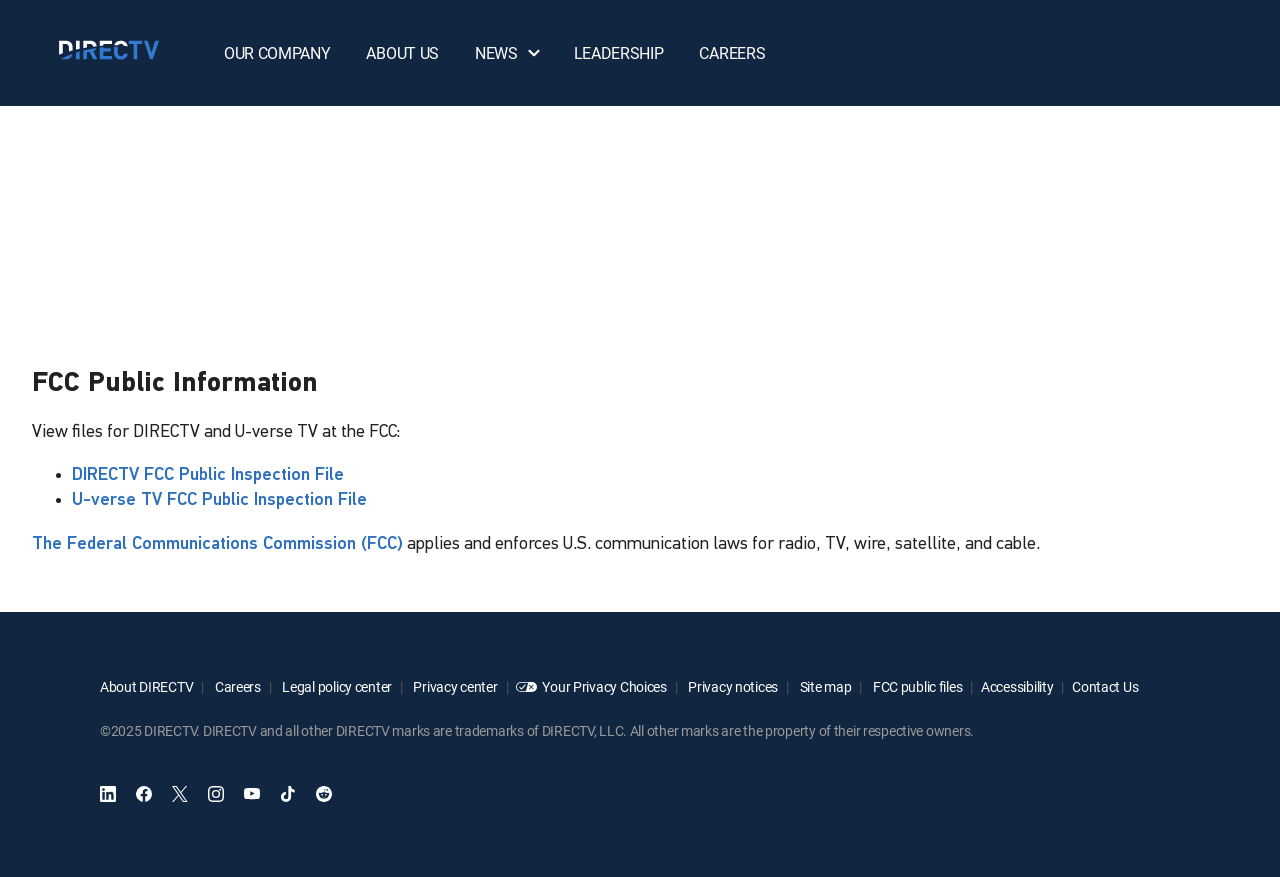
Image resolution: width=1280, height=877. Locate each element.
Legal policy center (336, 686)
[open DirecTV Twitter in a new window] (180, 794)
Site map (824, 686)
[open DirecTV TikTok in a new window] (288, 794)
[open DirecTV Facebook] (144, 794)
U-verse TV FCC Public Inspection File (219, 500)
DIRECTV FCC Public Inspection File (208, 475)
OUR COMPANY (277, 53)
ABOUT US (402, 53)
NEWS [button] (508, 53)
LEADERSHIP (619, 53)
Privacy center (454, 686)
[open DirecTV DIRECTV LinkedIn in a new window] (108, 794)
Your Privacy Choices (604, 686)
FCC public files (916, 686)
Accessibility (1017, 686)
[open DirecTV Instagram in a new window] (216, 794)
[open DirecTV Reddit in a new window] (324, 794)
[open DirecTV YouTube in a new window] (252, 794)
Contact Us (1105, 686)
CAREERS (732, 53)
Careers (236, 686)
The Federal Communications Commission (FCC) (217, 544)
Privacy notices (732, 686)
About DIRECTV (146, 686)
